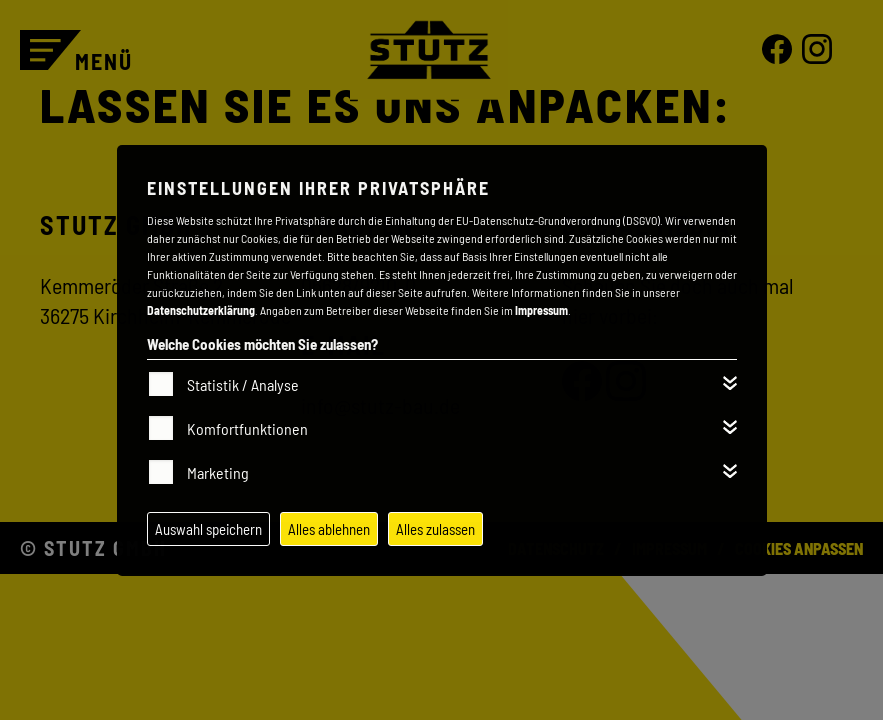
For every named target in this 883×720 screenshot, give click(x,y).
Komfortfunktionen (247, 428)
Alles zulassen (435, 529)
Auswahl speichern (208, 529)
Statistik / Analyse (243, 384)
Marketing (218, 472)
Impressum (541, 310)
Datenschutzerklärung (201, 310)
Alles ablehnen (329, 529)
